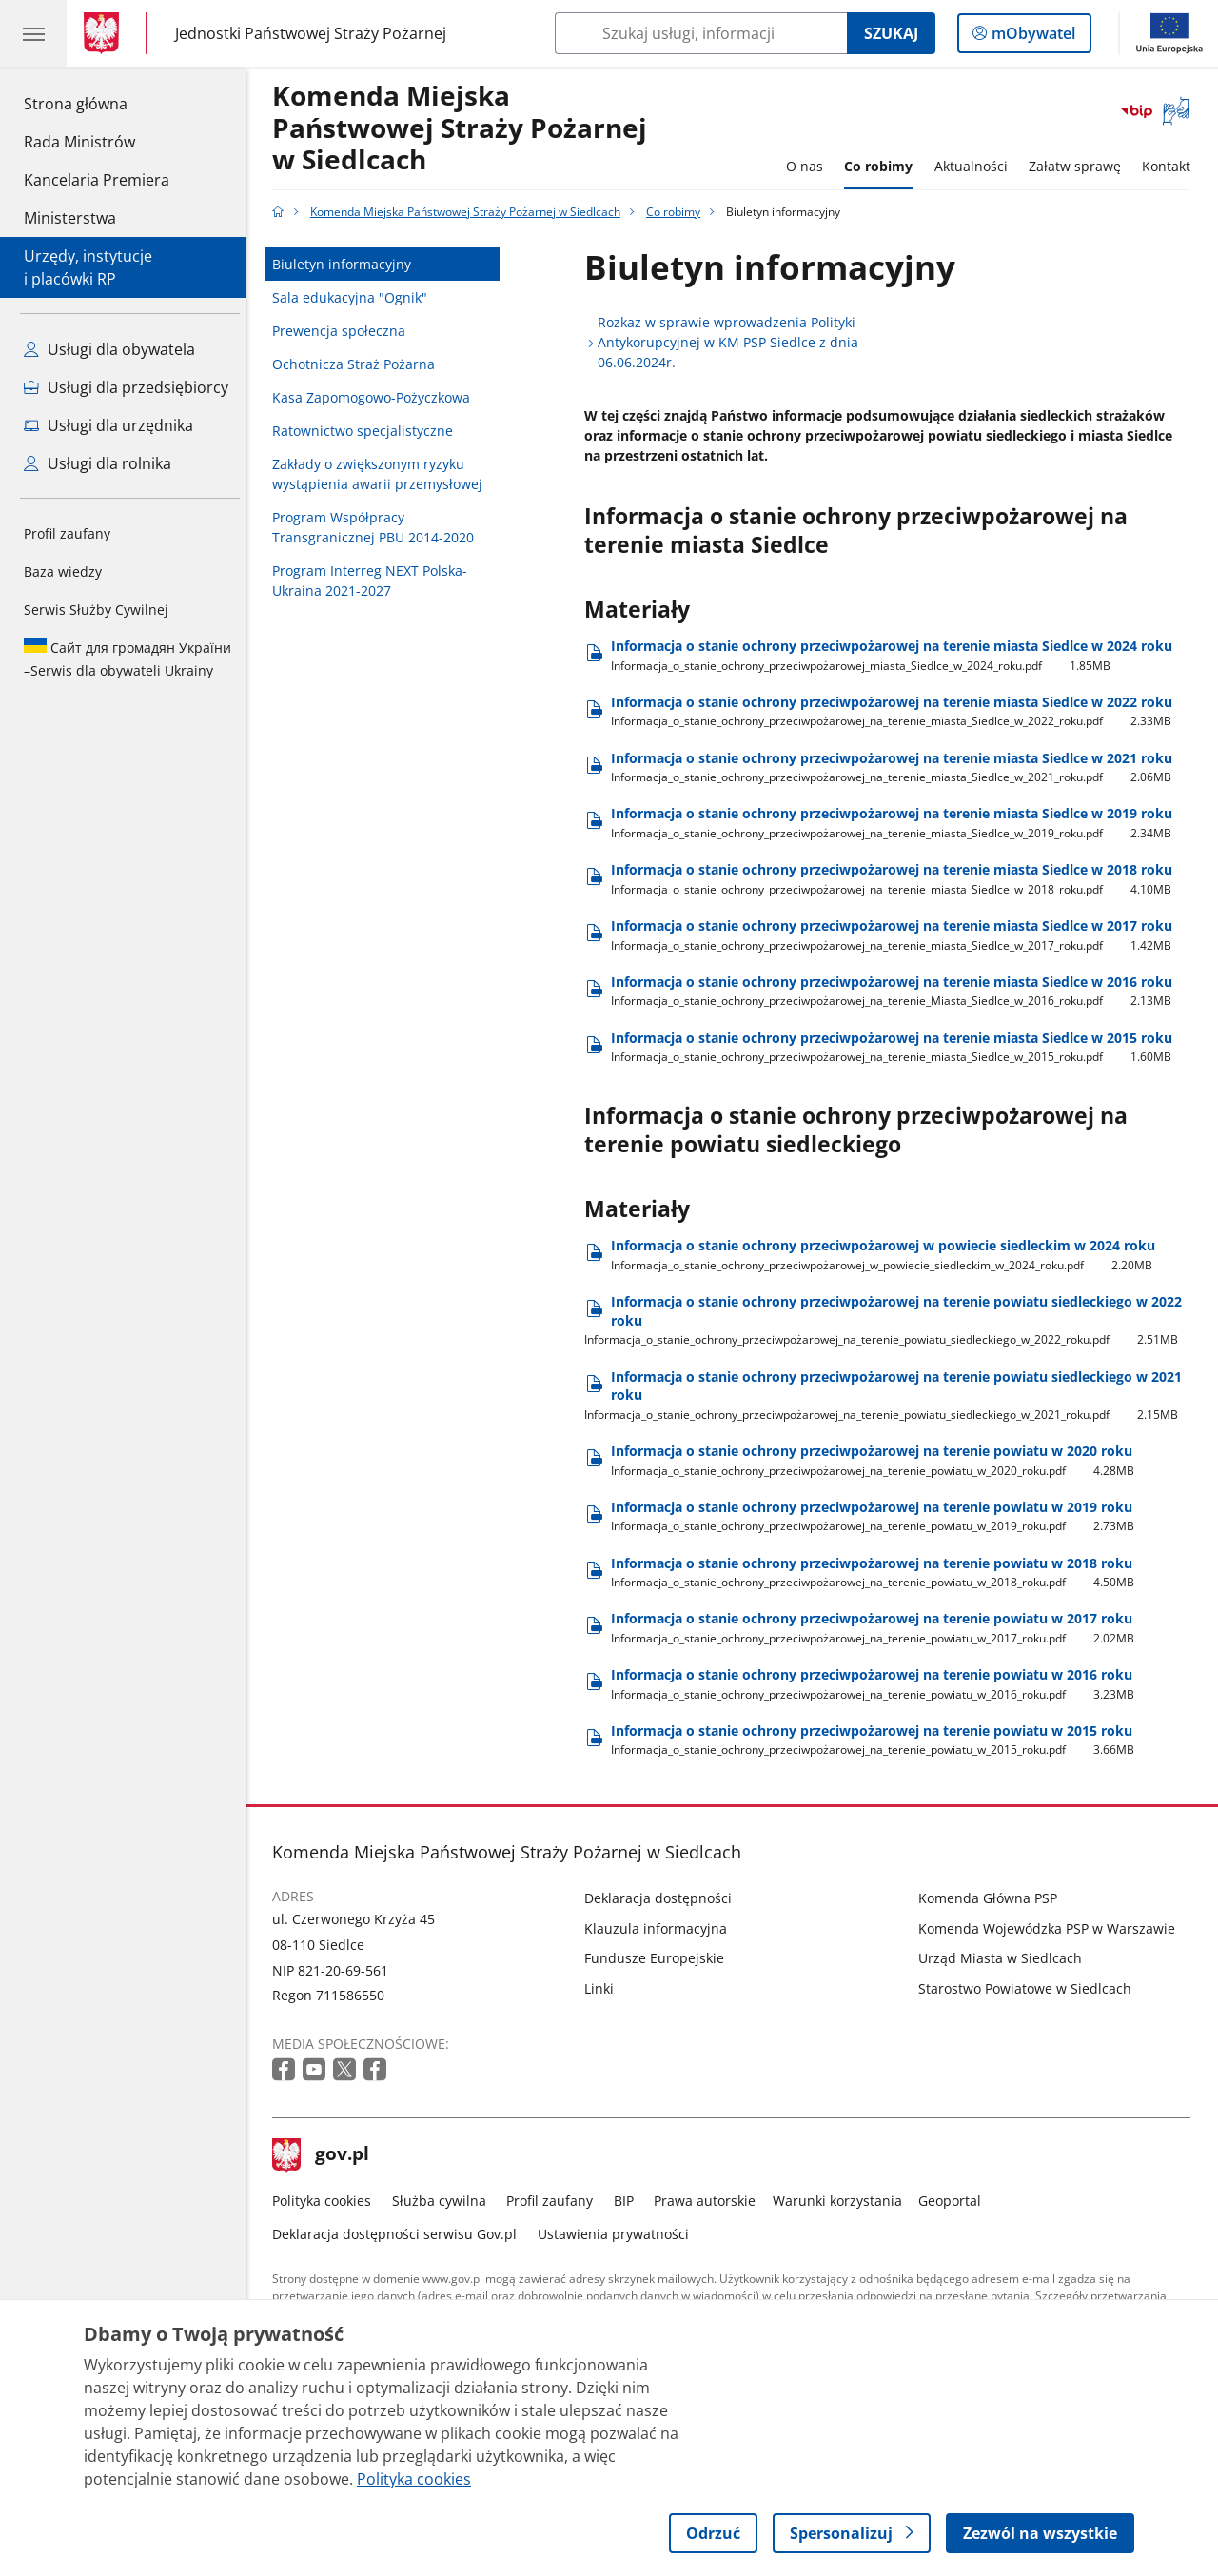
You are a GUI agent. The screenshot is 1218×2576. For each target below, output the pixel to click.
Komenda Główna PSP (992, 1898)
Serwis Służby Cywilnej (96, 609)
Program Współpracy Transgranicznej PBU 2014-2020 (379, 527)
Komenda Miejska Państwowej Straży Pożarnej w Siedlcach (465, 128)
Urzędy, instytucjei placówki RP (88, 267)
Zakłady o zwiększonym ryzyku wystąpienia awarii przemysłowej (383, 474)
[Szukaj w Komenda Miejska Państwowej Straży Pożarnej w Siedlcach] (701, 33)
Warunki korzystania (842, 2201)
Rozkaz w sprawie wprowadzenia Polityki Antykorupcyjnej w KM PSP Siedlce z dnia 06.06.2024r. (733, 342)
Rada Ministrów (79, 141)
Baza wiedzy (63, 571)
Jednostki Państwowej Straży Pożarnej (310, 33)
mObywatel (1031, 37)
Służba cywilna (444, 2201)
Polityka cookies (327, 2201)
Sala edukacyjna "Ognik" (355, 297)
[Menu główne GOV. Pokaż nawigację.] (33, 33)
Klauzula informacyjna (661, 1928)
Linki (604, 1988)
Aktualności (975, 166)
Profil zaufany (67, 533)
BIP (628, 2201)
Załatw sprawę (1079, 166)
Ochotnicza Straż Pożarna (359, 364)
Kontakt (1172, 166)
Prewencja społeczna (344, 331)
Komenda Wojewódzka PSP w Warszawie (1051, 1928)
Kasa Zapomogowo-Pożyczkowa (377, 397)
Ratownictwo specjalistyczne (368, 431)
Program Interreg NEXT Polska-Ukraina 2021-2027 (375, 580)
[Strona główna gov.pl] (105, 33)
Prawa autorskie (710, 2201)
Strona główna (96, 102)
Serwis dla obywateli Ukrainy (127, 658)
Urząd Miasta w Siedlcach (1005, 1958)
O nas (809, 166)
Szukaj (891, 33)
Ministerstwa (70, 217)
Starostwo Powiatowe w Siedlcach (1029, 1988)
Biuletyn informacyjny (347, 264)
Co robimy (883, 166)
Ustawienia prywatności (618, 2234)
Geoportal (955, 2201)
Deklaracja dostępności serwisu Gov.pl (400, 2234)
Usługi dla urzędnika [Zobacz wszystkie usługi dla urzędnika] (108, 425)
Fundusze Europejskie (660, 1958)
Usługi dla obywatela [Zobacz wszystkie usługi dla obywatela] (109, 349)
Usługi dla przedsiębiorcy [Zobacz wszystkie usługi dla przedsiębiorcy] (126, 387)
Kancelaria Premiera (96, 179)
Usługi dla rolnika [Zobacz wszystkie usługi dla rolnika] (97, 463)
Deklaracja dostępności (663, 1898)
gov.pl (326, 2155)
